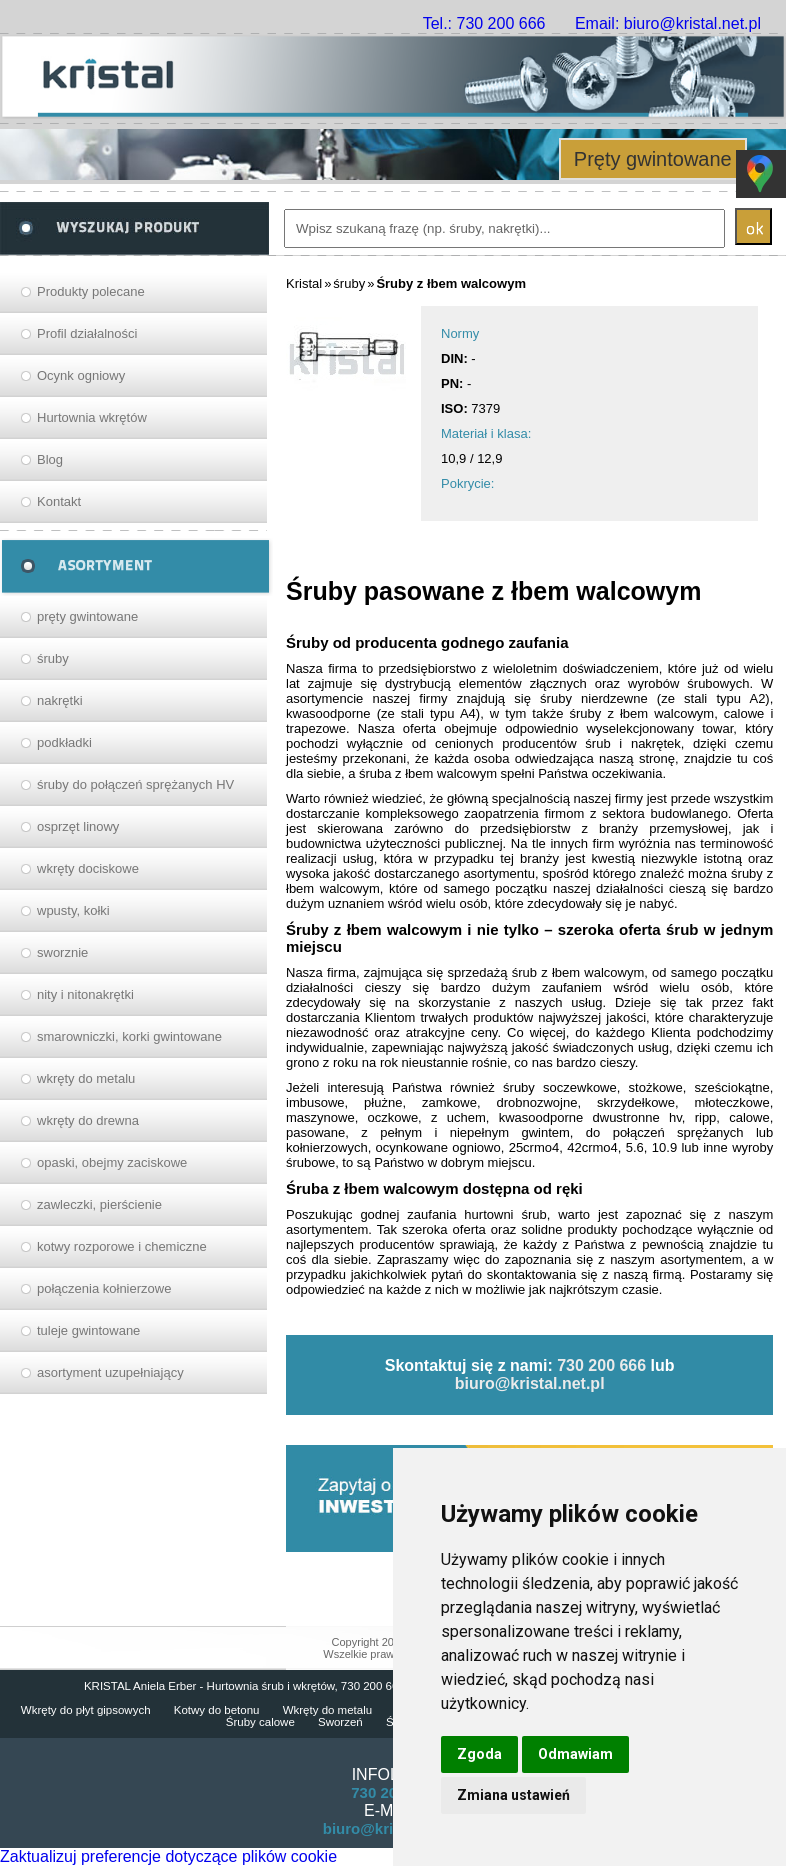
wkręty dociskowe (88, 868)
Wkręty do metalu (327, 1710)
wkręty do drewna (88, 1120)
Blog (50, 459)
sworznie (62, 952)
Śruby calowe (260, 1722)
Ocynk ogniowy (81, 375)
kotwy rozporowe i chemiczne (122, 1246)
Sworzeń (340, 1722)
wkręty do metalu (86, 1078)
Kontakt (59, 501)
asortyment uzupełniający (110, 1372)
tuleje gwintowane (88, 1330)
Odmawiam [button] (575, 1754)
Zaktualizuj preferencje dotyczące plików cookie (168, 1856)
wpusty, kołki (73, 910)
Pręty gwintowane (653, 159)
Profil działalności (87, 333)
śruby (53, 658)
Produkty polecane (91, 291)
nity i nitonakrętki (85, 994)
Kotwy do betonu (217, 1710)
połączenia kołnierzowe (104, 1288)
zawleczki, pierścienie (99, 1204)
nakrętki (60, 700)
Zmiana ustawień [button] (513, 1795)
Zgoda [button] (479, 1754)
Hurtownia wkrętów (92, 417)
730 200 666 (601, 1365)
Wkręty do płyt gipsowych (86, 1710)
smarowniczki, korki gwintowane (129, 1036)
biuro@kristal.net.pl (530, 1383)
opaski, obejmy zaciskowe (112, 1162)
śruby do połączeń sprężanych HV (135, 784)
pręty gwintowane (87, 616)
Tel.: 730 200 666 (484, 23)
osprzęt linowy (78, 826)
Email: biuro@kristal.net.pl (668, 23)
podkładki (64, 742)
